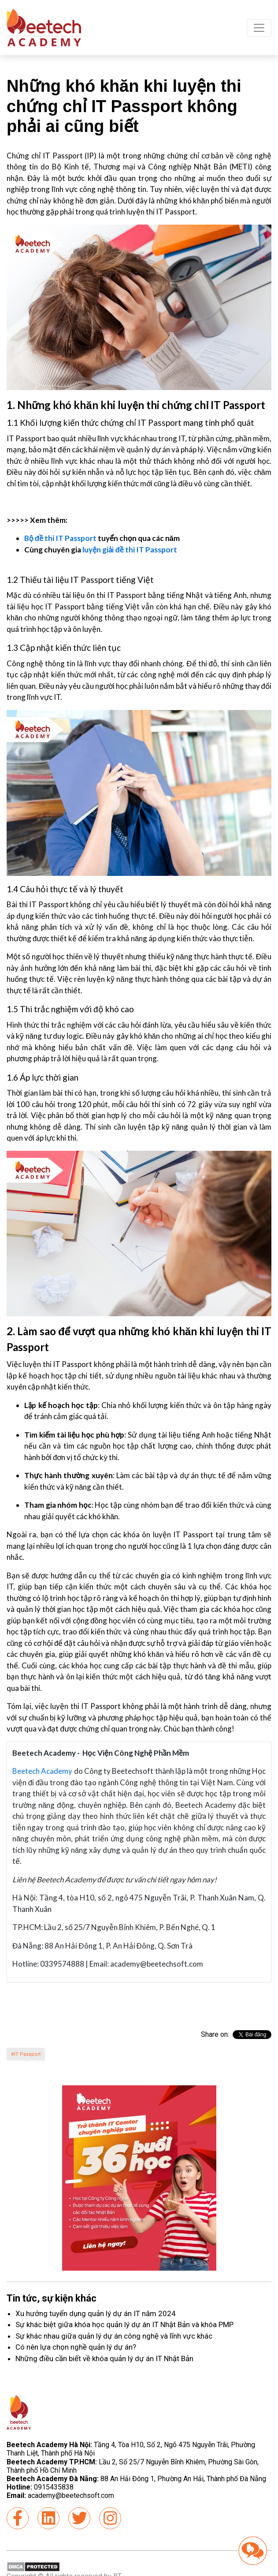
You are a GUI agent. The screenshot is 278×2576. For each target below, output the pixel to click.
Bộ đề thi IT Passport (60, 538)
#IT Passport (26, 2054)
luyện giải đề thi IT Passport (129, 549)
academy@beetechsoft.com (60, 2495)
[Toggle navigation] (259, 28)
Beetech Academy (42, 1771)
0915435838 (54, 2487)
